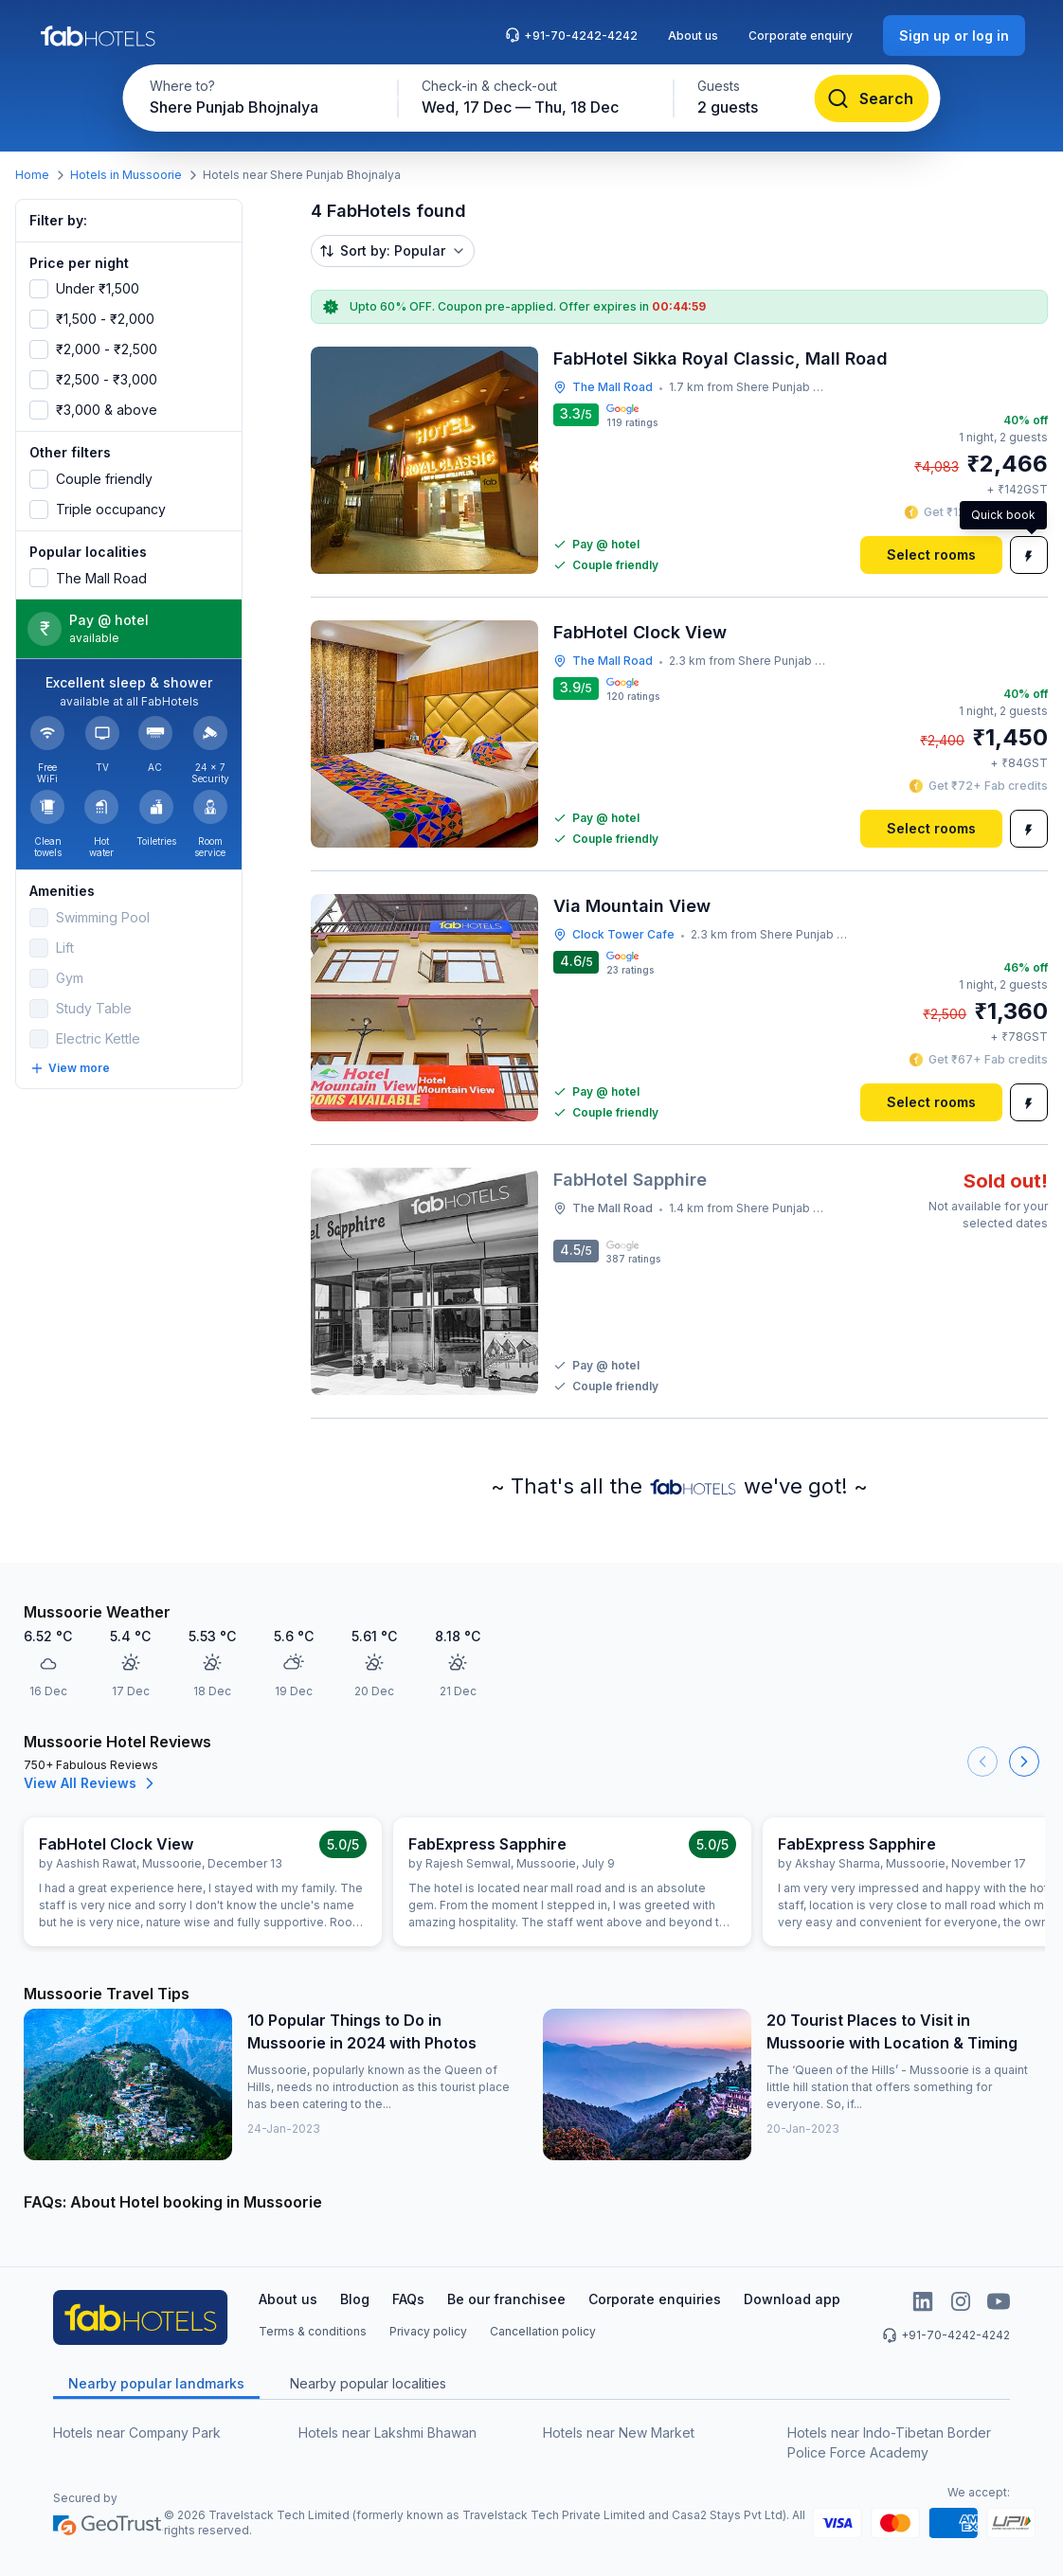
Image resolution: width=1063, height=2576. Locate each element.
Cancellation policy (543, 2331)
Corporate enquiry (800, 35)
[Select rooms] (931, 555)
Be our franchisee (506, 2299)
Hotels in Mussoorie (126, 175)
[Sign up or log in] (954, 35)
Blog (354, 2299)
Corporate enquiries (654, 2299)
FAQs (408, 2299)
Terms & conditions (313, 2331)
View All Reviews (91, 1783)
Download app (792, 2299)
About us (693, 35)
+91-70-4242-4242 (571, 35)
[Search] (872, 98)
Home (32, 175)
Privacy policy (428, 2331)
